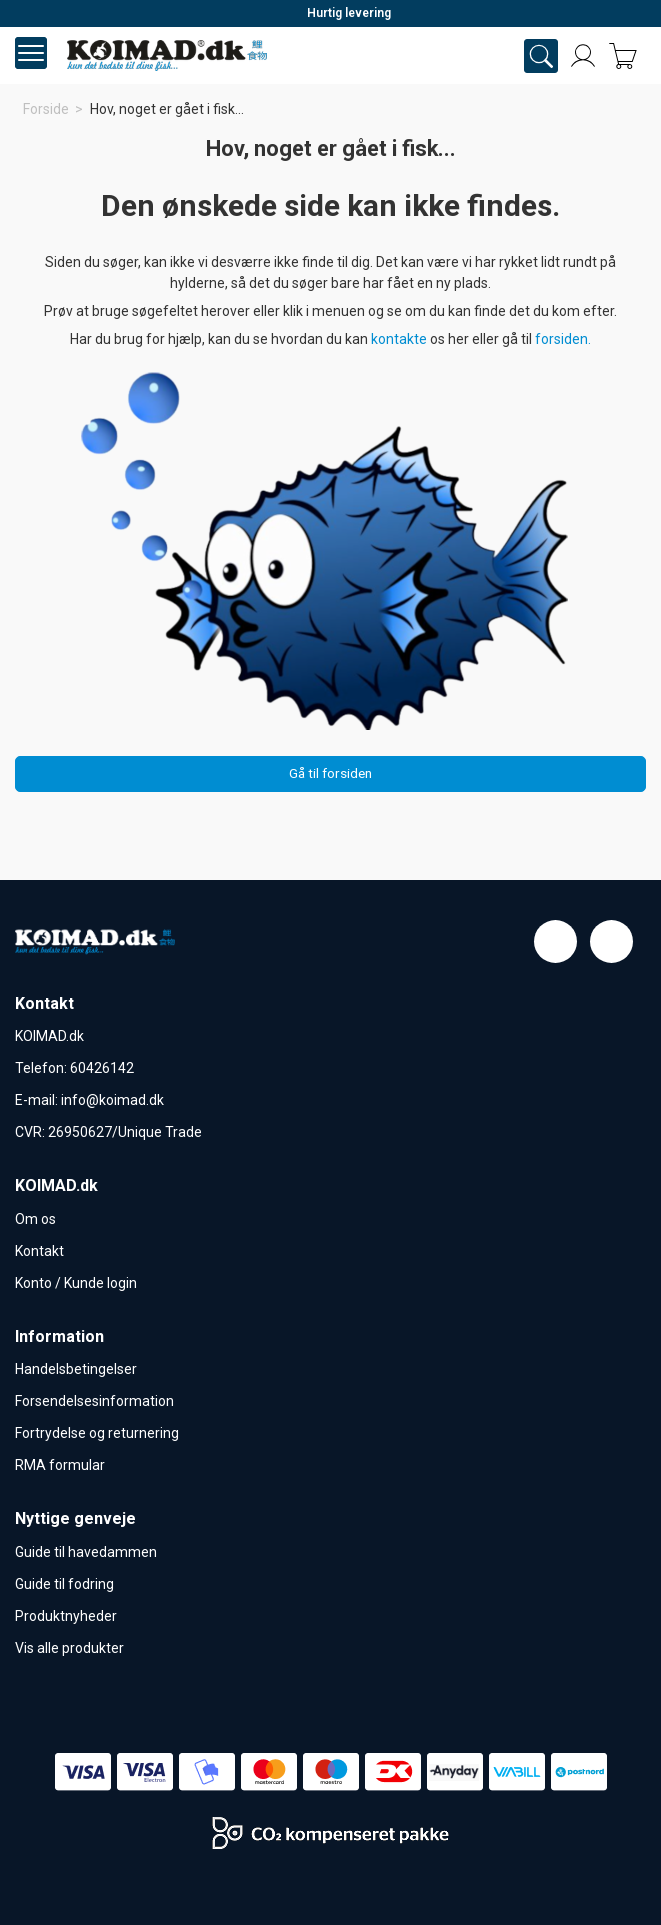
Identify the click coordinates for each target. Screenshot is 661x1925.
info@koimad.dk (112, 1100)
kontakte (400, 339)
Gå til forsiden (330, 773)
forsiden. (563, 339)
